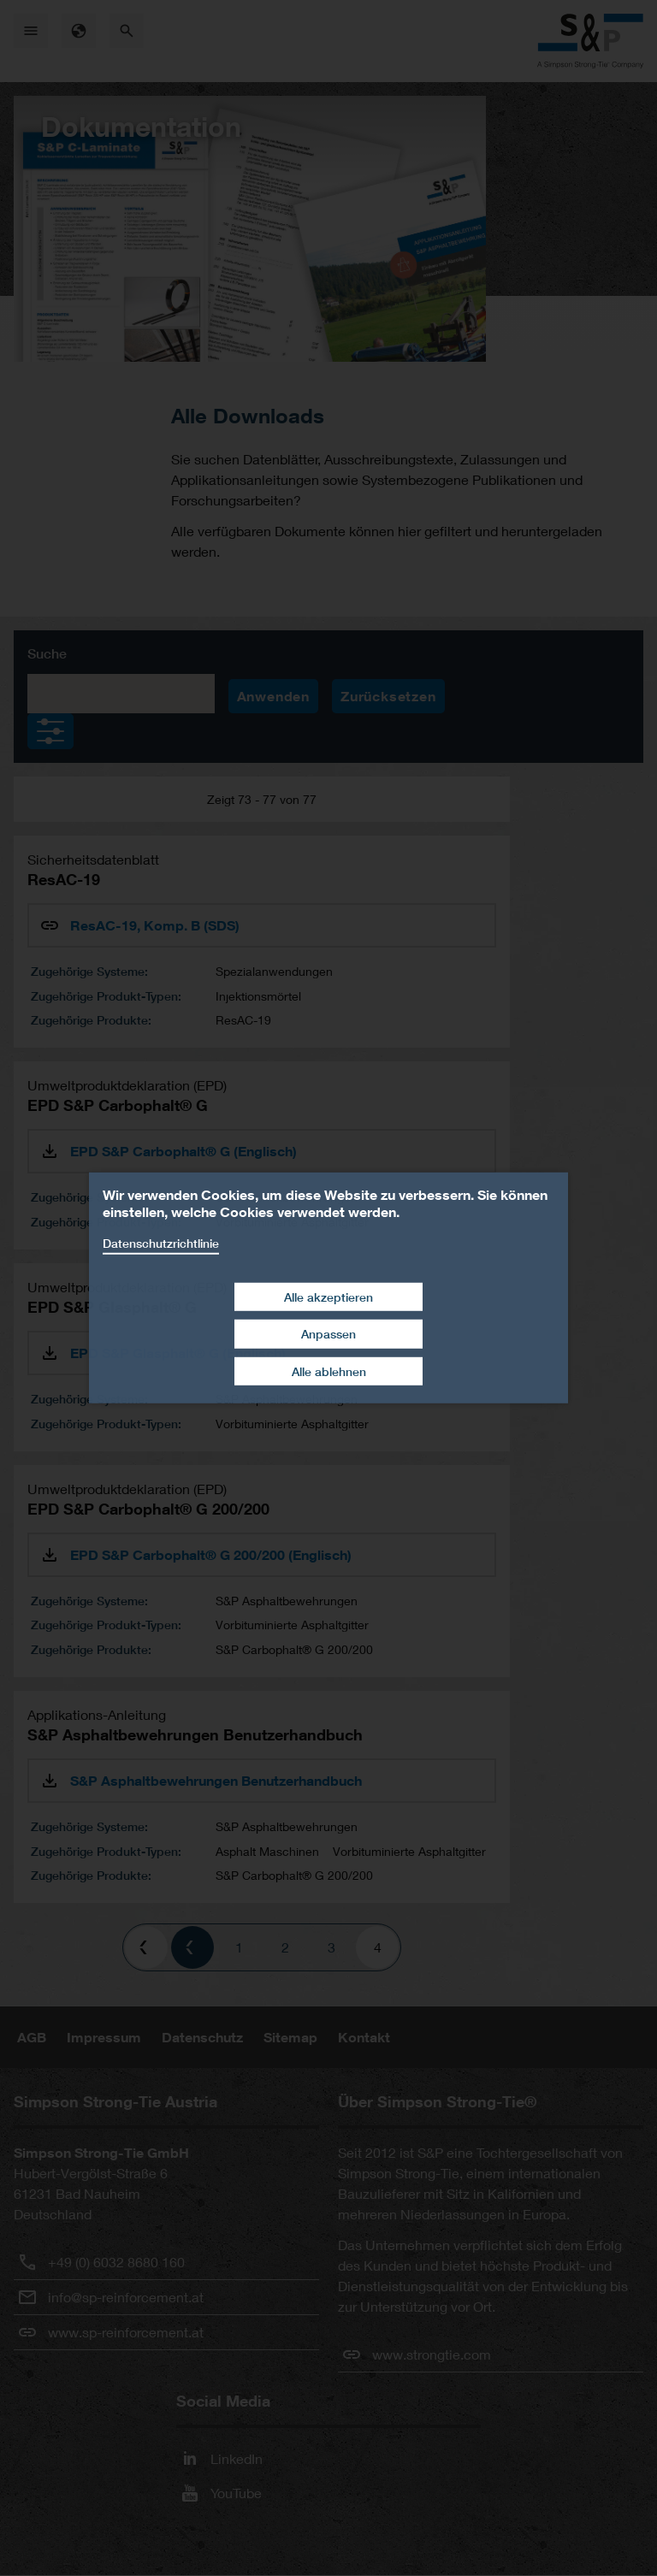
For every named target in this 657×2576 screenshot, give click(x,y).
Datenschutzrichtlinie (161, 1243)
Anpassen (328, 1333)
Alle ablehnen (329, 1371)
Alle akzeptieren (328, 1296)
